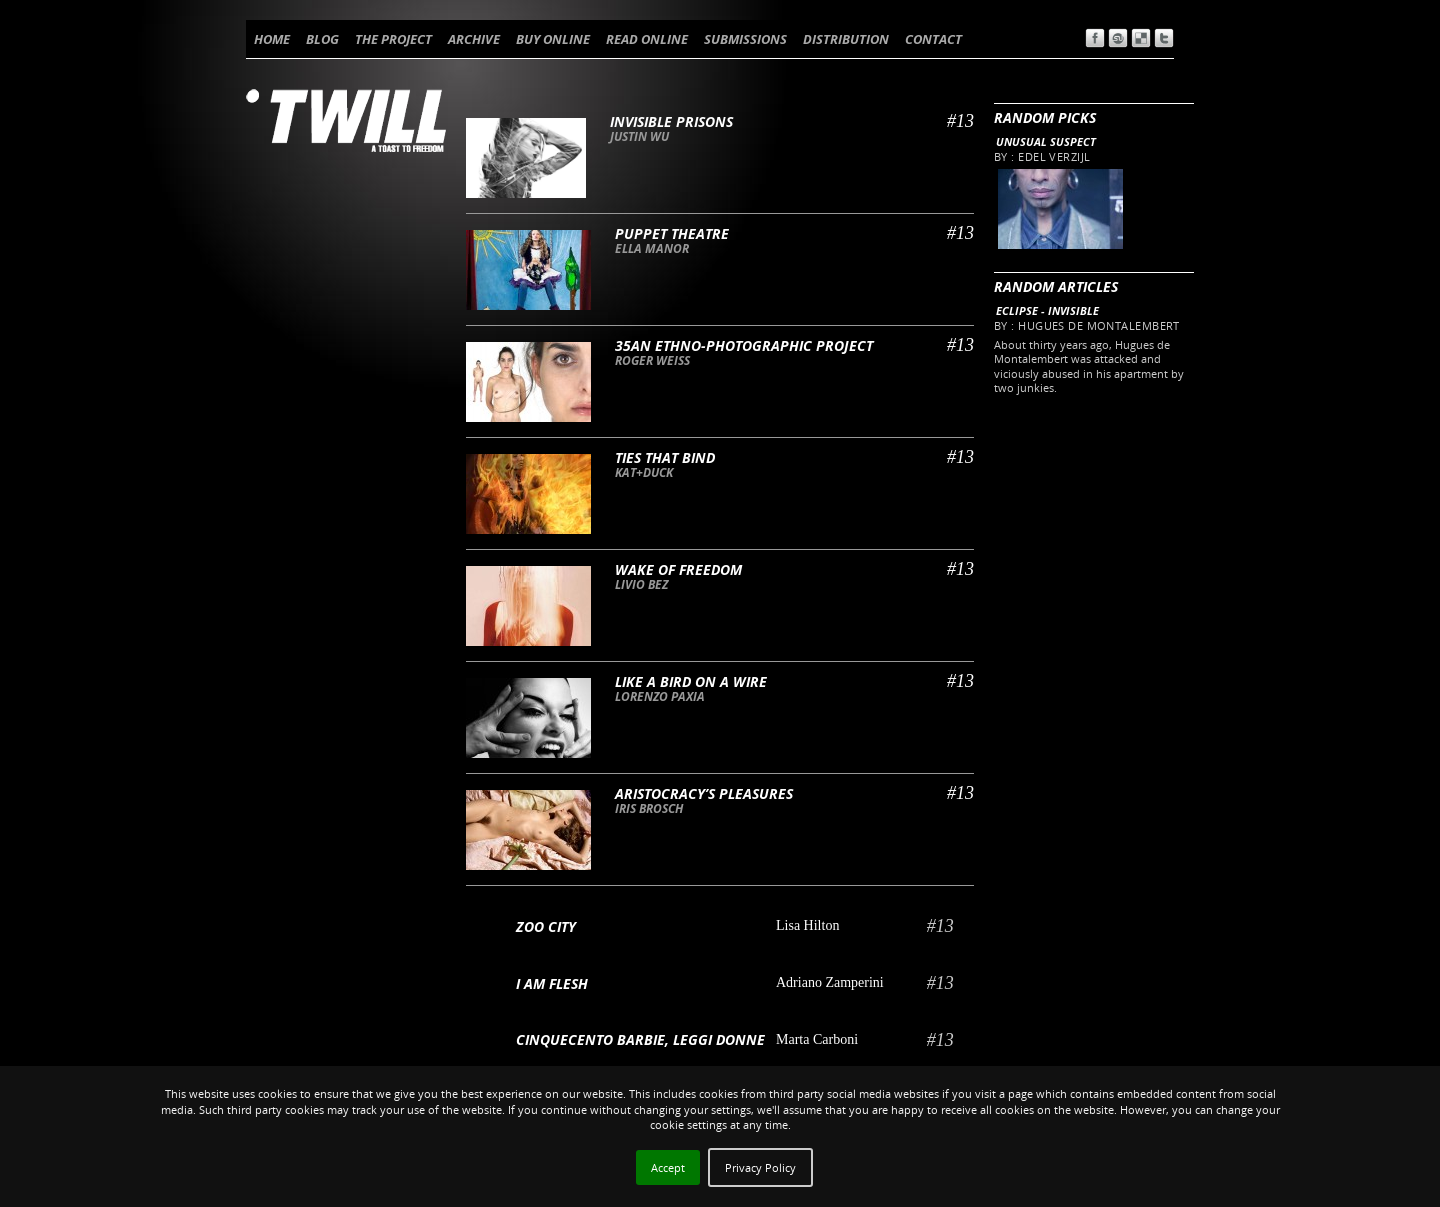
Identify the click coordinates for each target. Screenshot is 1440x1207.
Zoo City (546, 926)
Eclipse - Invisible (1047, 310)
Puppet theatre (672, 233)
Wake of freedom (678, 569)
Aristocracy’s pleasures (704, 793)
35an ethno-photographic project (744, 345)
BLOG (322, 39)
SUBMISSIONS (745, 39)
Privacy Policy (760, 1167)
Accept (668, 1167)
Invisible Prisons (671, 121)
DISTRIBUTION (846, 39)
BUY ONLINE (553, 39)
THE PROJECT (393, 39)
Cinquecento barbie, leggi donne (640, 1039)
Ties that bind (665, 457)
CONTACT (933, 39)
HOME (272, 39)
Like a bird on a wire (691, 681)
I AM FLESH (552, 983)
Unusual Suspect (1046, 141)
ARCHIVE (474, 39)
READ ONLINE (647, 39)
